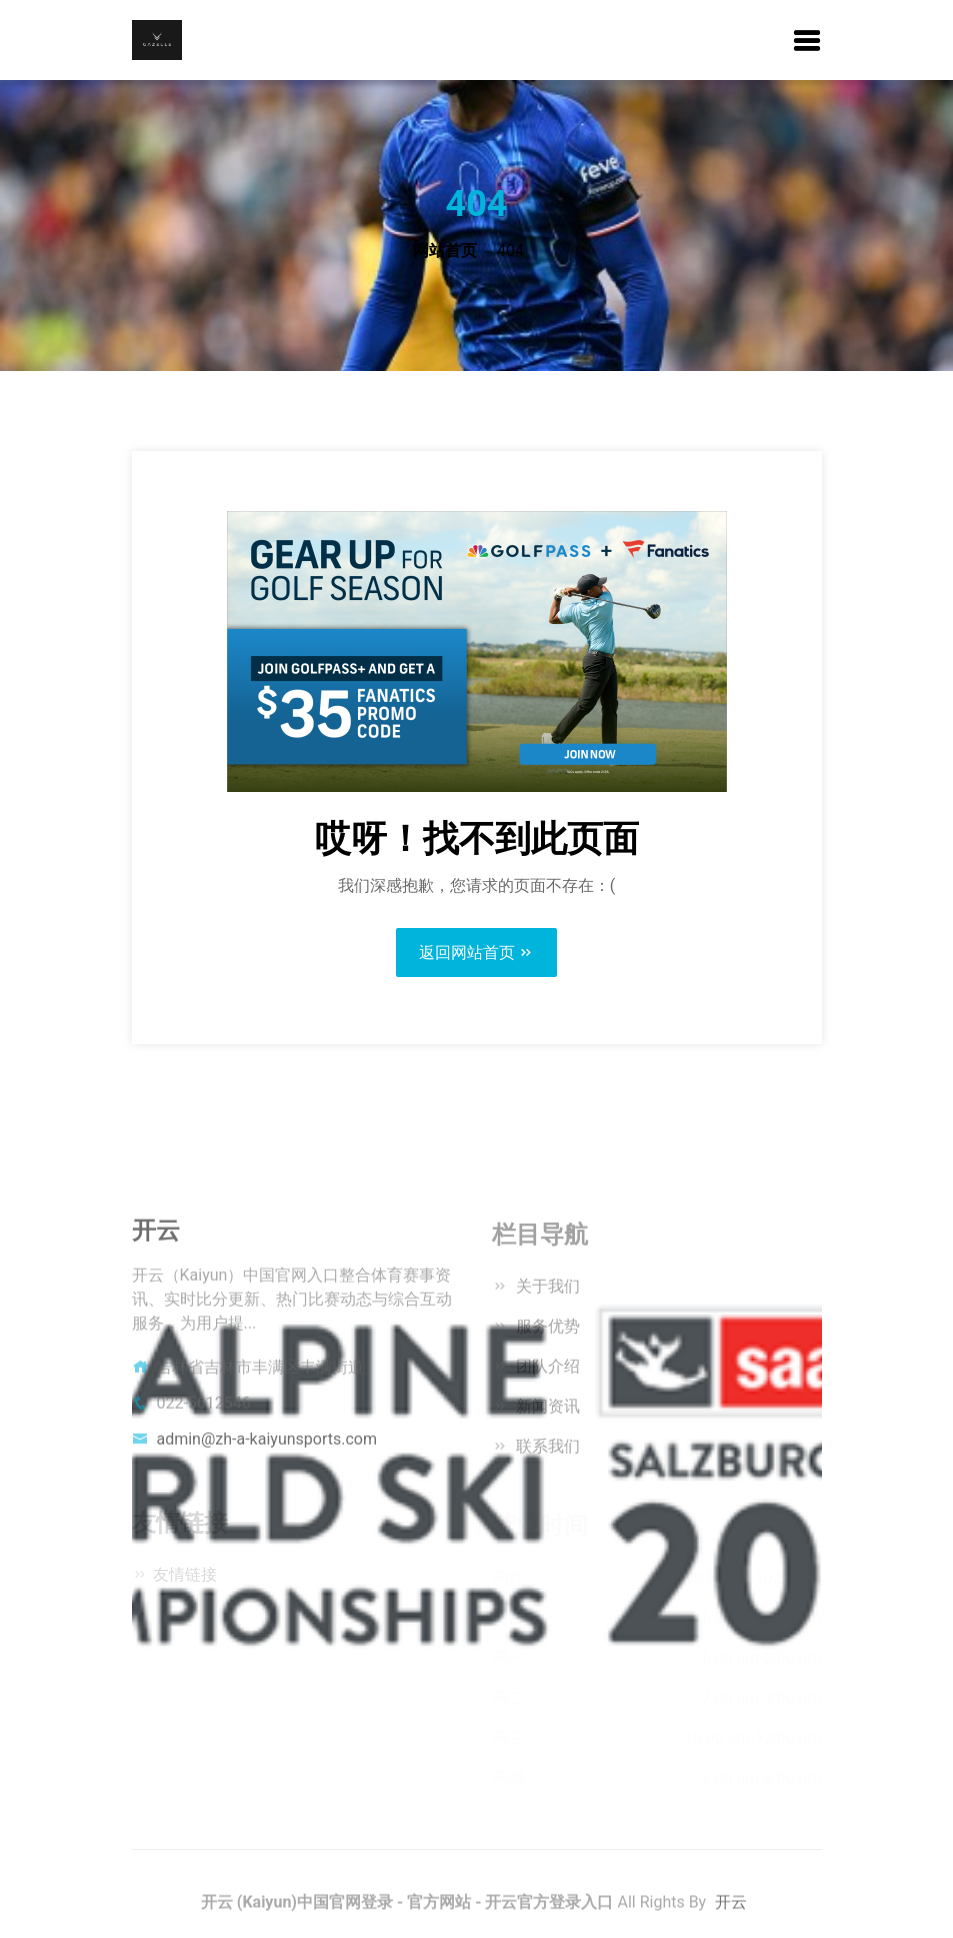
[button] (807, 42)
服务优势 (547, 1332)
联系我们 (547, 1452)
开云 (731, 1909)
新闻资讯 (547, 1412)
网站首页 (445, 250)
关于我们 (547, 1292)
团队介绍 (547, 1372)
